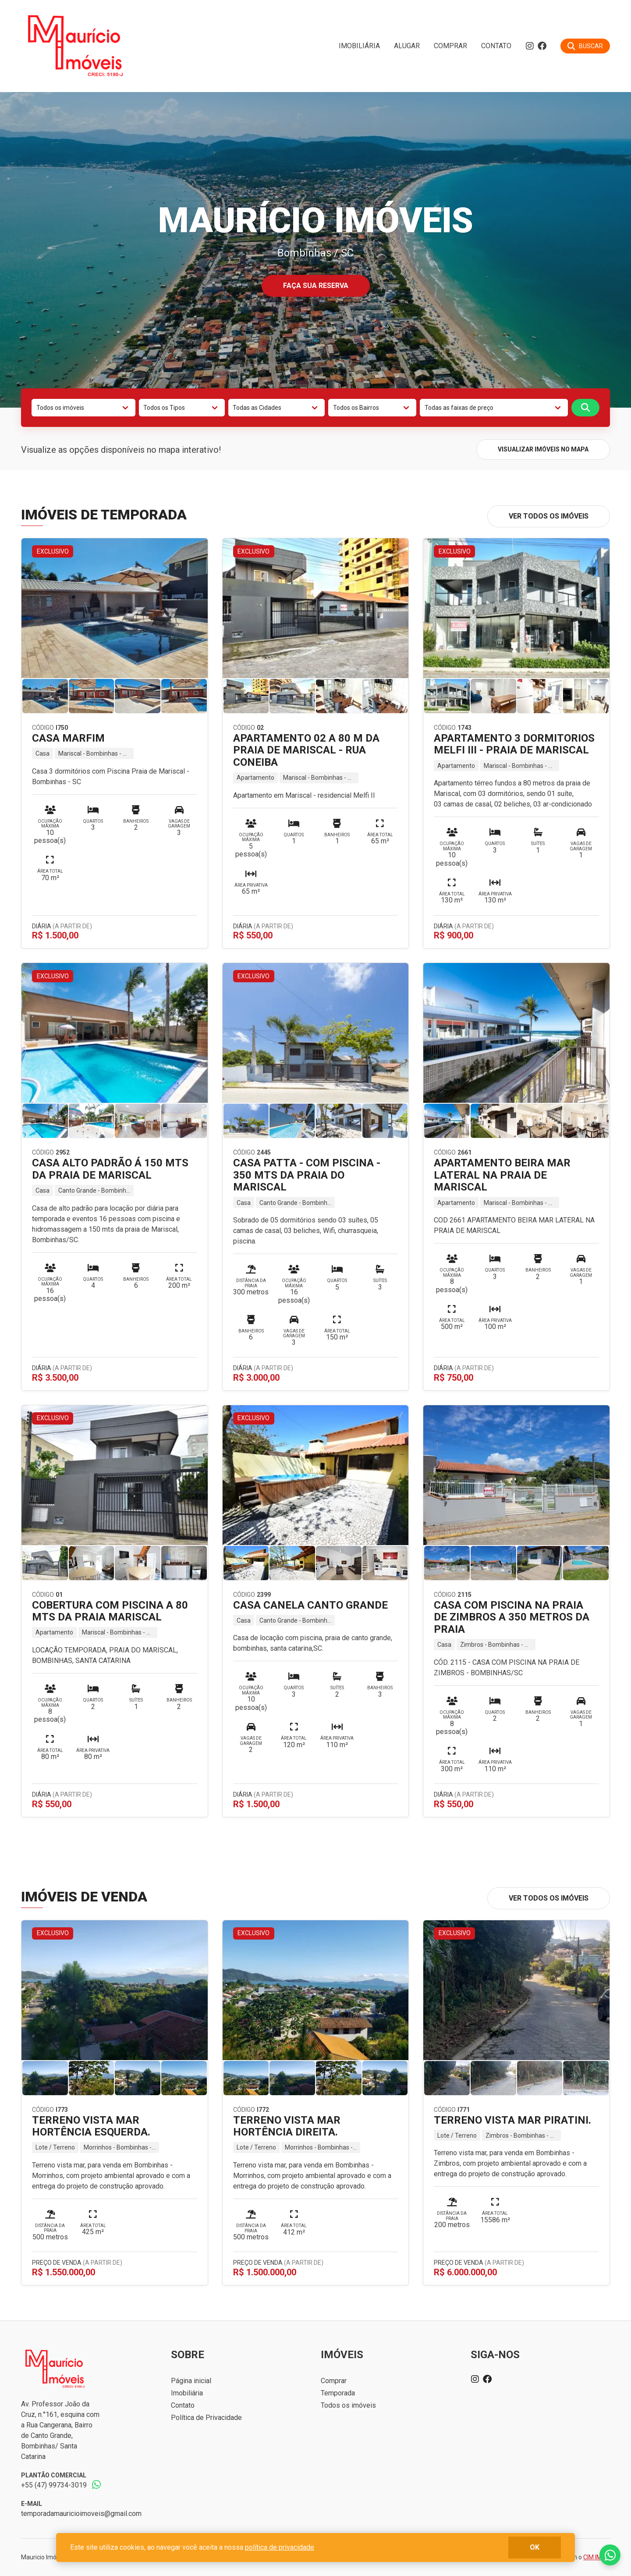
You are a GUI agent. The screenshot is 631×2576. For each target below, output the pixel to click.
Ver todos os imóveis (548, 516)
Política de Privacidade (206, 2417)
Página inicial (191, 2381)
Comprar (450, 46)
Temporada (338, 2393)
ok (534, 2547)
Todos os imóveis (348, 2405)
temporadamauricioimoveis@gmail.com (81, 2513)
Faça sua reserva (315, 285)
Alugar (407, 46)
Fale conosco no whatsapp (609, 2554)
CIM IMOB (596, 2557)
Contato (496, 46)
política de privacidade (279, 2547)
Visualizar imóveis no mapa (543, 449)
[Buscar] (585, 46)
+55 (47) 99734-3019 (54, 2485)
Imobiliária (359, 46)
